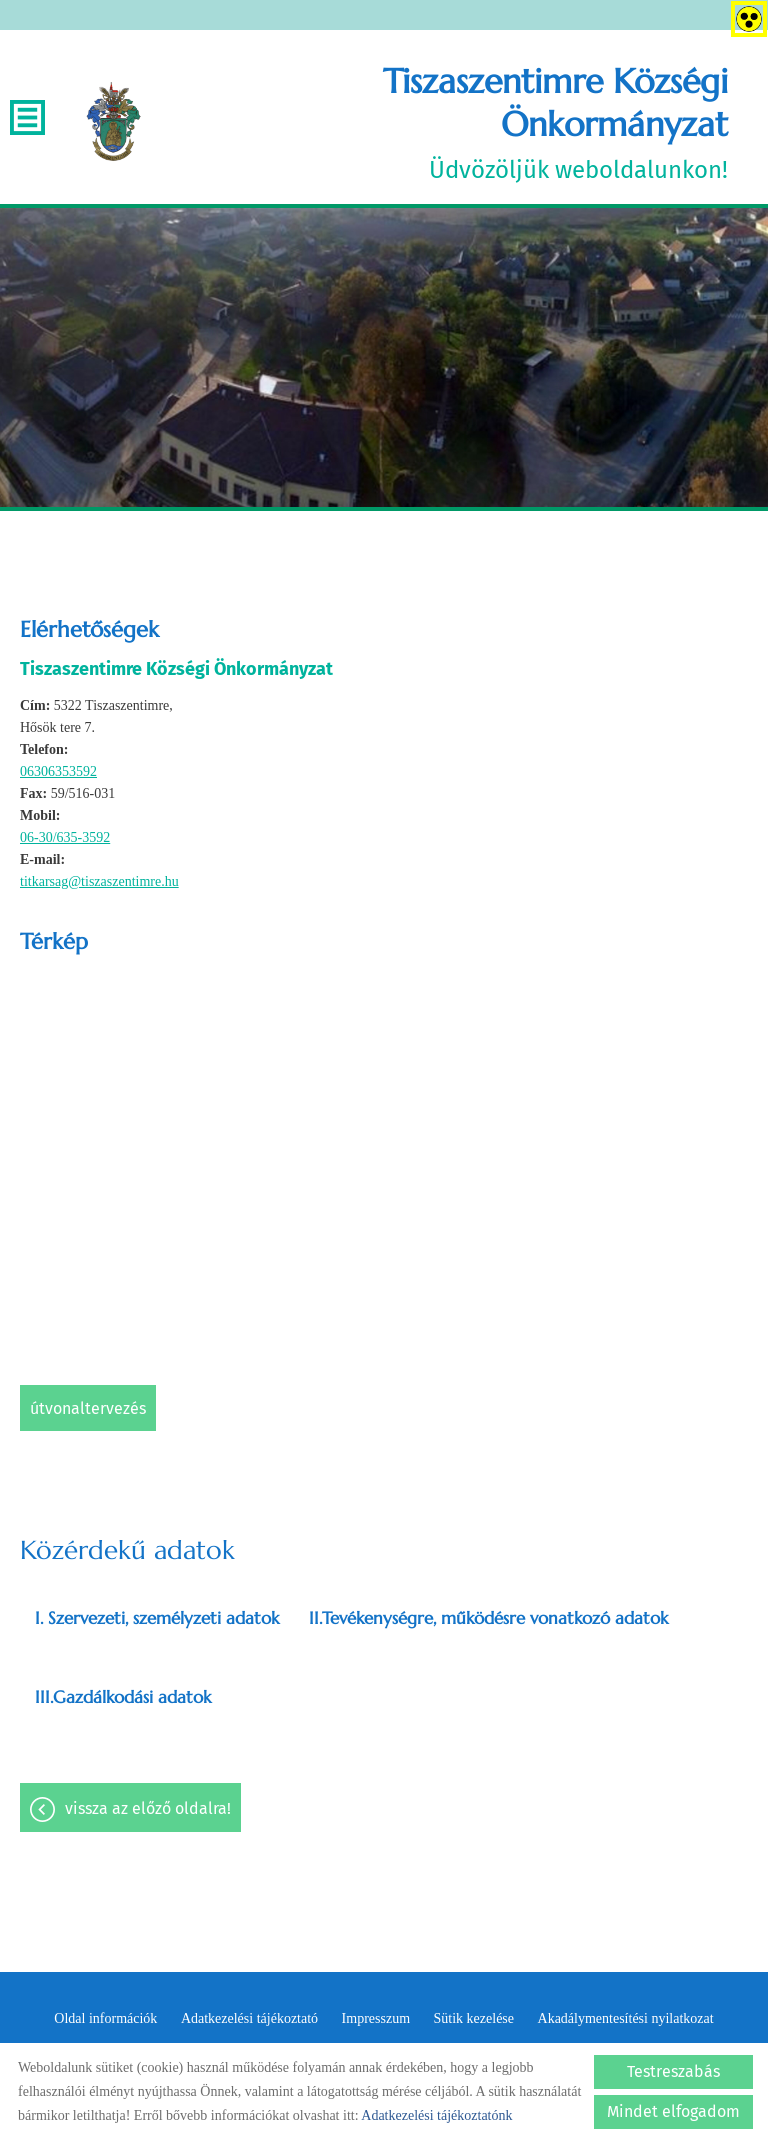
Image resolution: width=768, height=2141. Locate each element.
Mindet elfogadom (673, 2111)
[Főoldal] (113, 122)
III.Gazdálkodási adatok (123, 1697)
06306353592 (58, 771)
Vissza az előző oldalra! (148, 1808)
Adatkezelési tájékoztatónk (436, 2115)
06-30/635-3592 (65, 837)
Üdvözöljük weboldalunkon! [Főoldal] (445, 122)
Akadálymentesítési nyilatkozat (626, 2018)
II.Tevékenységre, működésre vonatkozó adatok (488, 1618)
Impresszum (376, 2018)
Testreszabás (673, 2071)
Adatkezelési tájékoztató (249, 2018)
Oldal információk (105, 2018)
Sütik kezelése (474, 2018)
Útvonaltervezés (88, 1408)
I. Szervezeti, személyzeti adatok (157, 1618)
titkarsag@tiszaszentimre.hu (99, 881)
